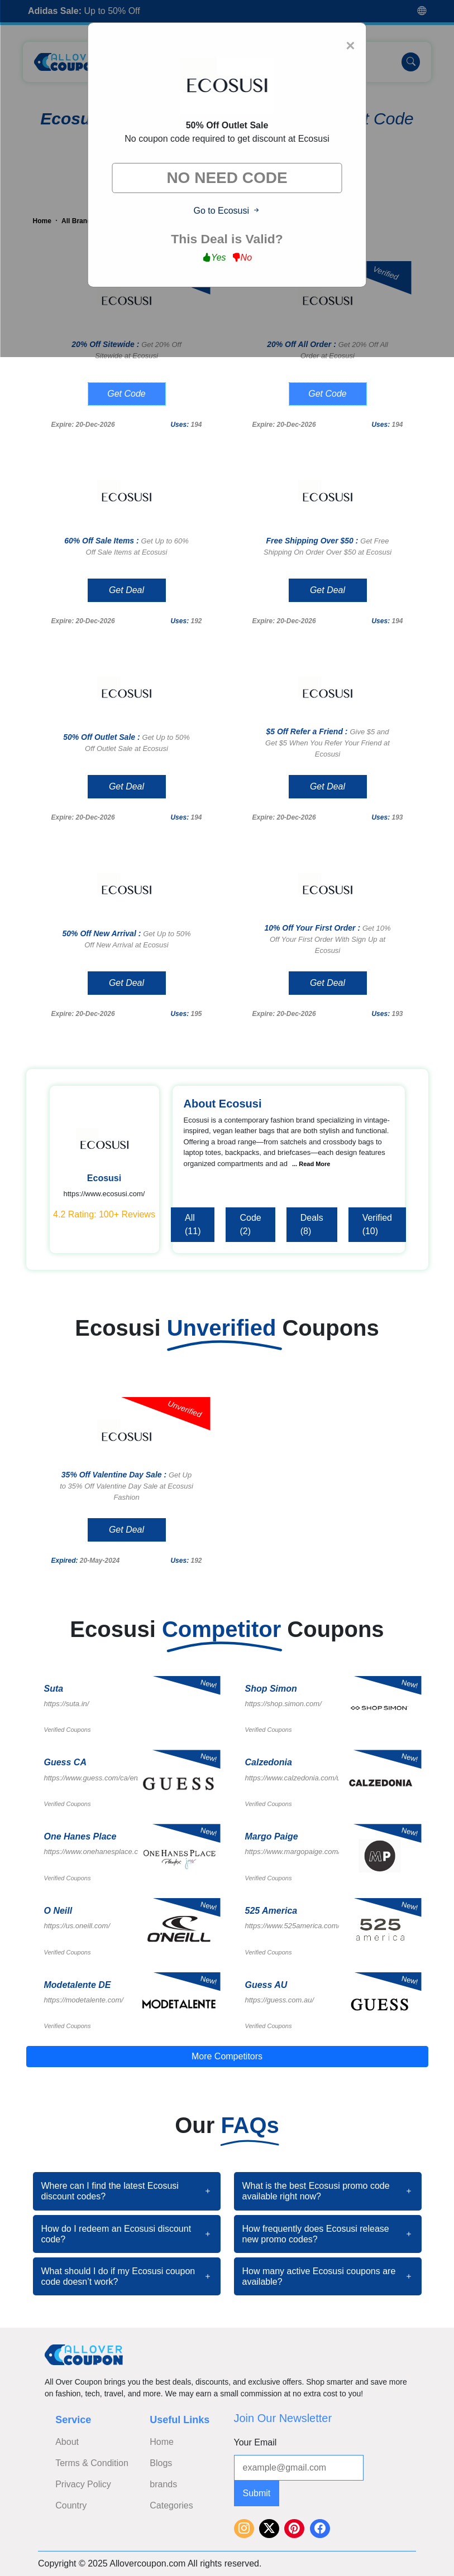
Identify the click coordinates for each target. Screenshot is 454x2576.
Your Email (255, 2442)
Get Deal (126, 590)
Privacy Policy (83, 2484)
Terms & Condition (91, 2463)
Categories (171, 2505)
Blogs (161, 2463)
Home (162, 2442)
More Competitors (227, 2056)
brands (163, 2484)
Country (71, 2505)
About (67, 2442)
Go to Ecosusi (226, 210)
